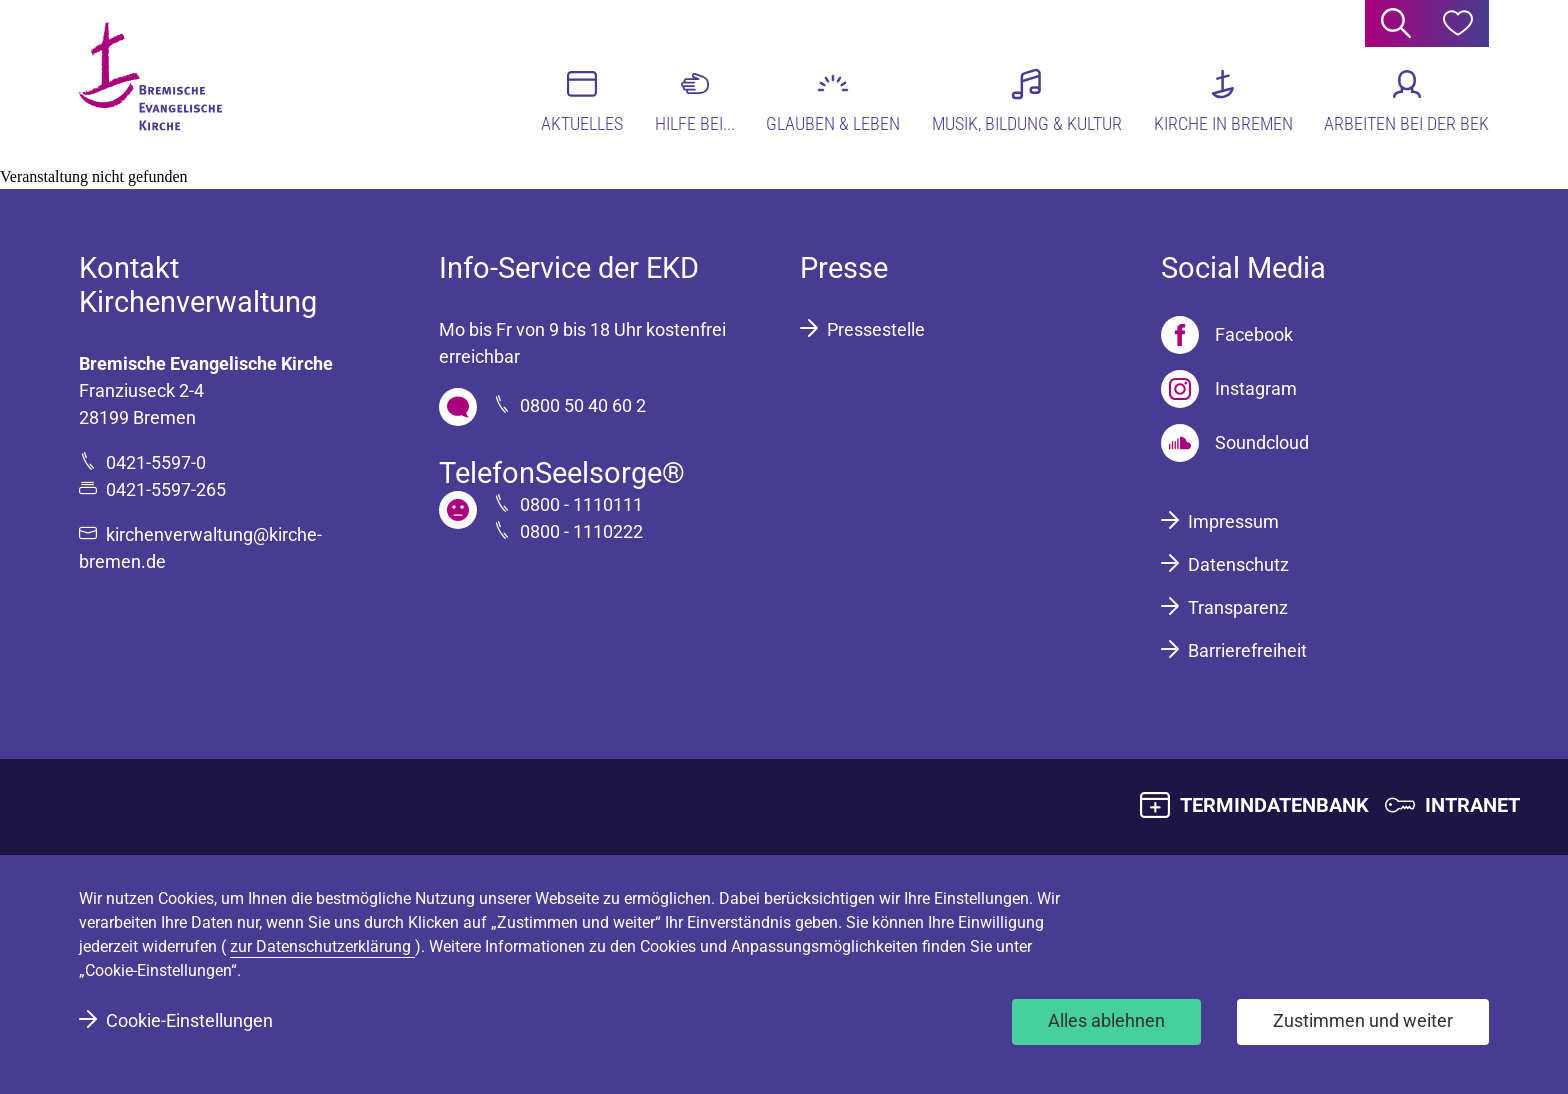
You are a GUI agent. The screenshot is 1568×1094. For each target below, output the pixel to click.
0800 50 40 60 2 (583, 405)
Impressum (1233, 521)
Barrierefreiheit (1247, 650)
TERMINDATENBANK (1274, 805)
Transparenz (1238, 607)
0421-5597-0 (156, 462)
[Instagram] (1229, 389)
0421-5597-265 (166, 489)
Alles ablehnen (1106, 1020)
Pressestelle (876, 329)
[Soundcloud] (1235, 443)
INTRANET (1472, 805)
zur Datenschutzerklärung (322, 946)
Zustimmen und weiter (1363, 1020)
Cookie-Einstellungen (189, 1020)
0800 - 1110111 (581, 504)
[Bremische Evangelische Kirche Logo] (156, 81)
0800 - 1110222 (581, 531)
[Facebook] (1227, 335)
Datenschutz (1238, 564)
